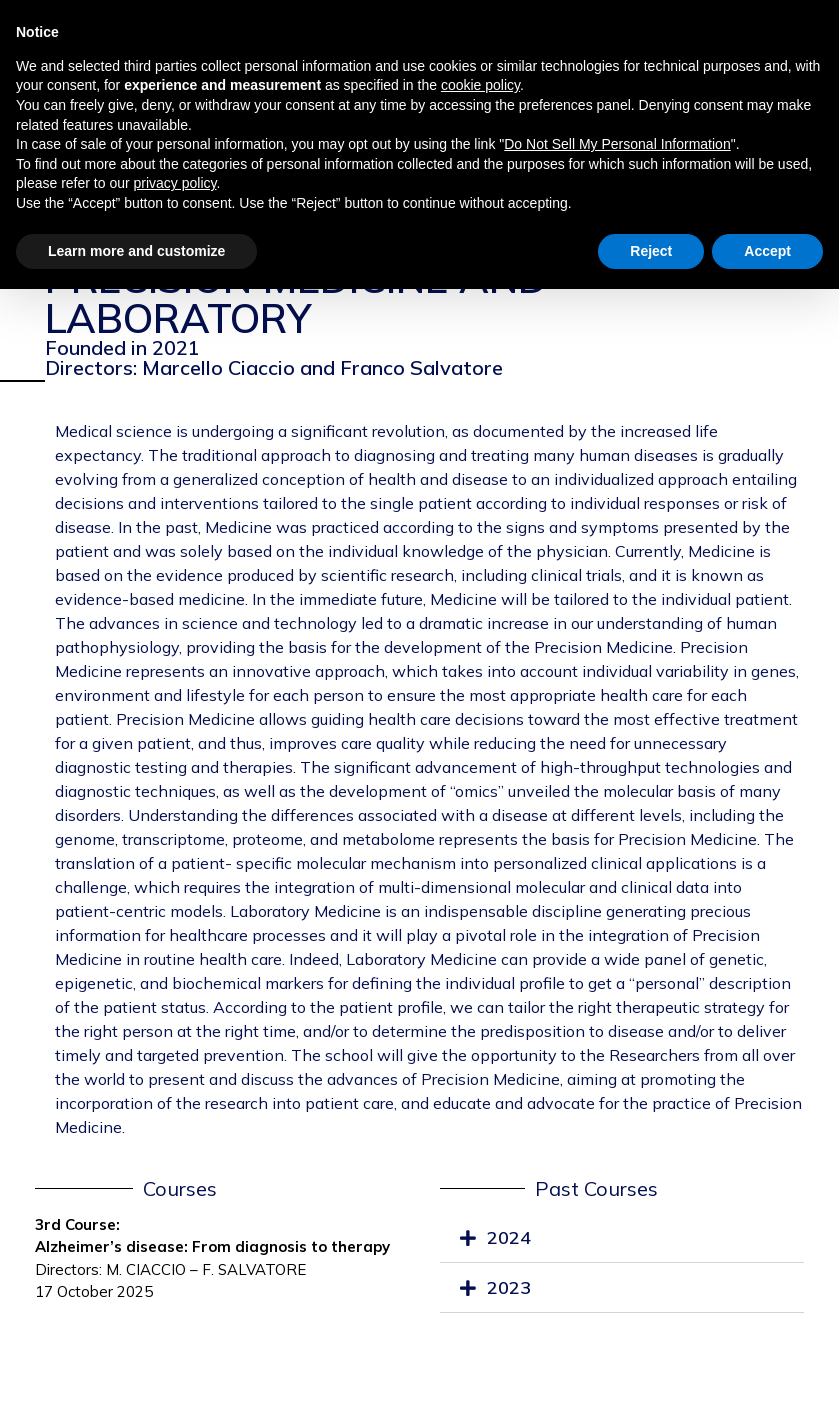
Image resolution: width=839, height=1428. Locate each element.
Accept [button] (767, 251)
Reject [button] (651, 251)
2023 (509, 1287)
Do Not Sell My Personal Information (617, 144)
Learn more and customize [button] (136, 251)
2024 (509, 1237)
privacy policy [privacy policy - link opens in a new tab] (175, 183)
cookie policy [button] (480, 85)
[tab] (622, 1238)
